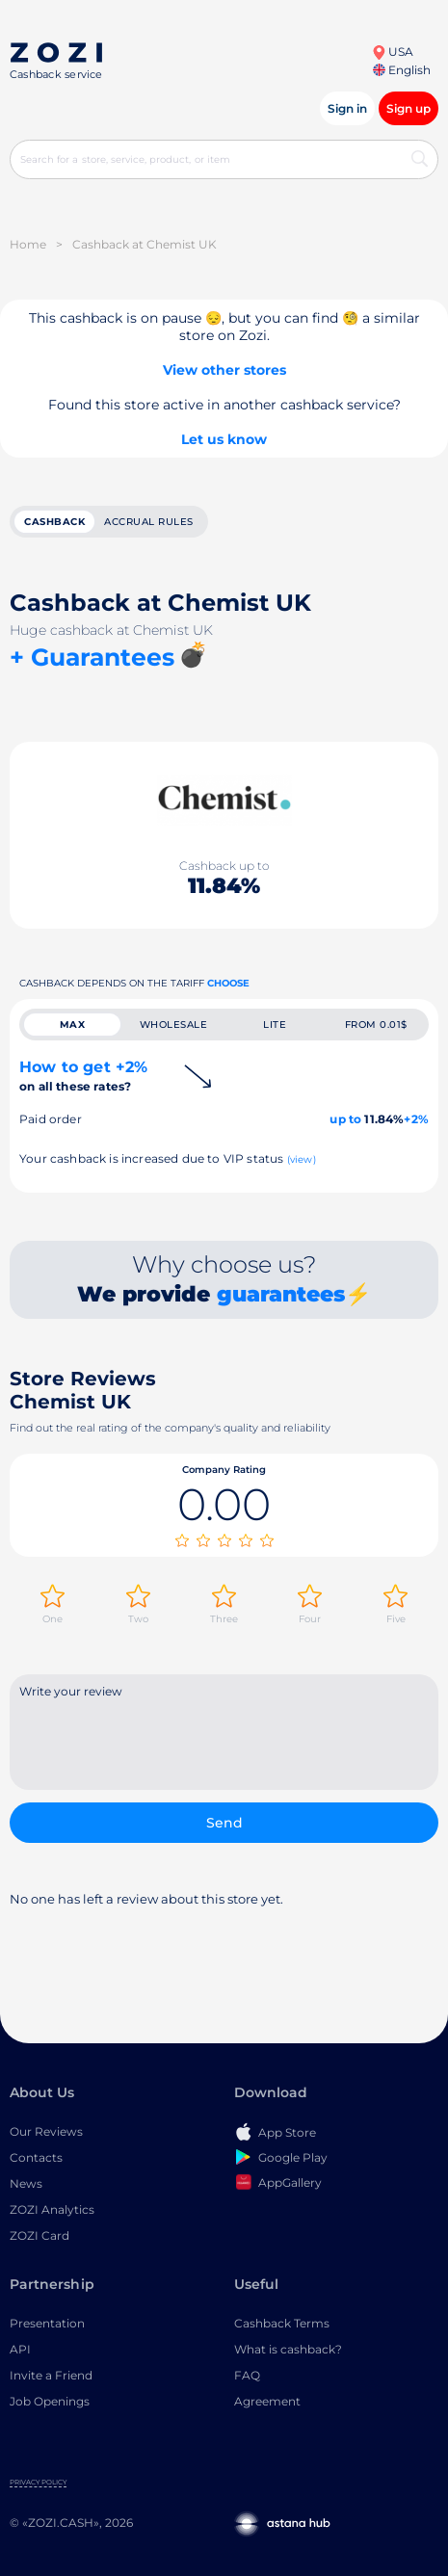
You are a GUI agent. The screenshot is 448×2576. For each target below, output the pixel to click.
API (20, 2349)
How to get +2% (83, 1075)
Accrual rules (149, 521)
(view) (301, 1159)
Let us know (224, 439)
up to (345, 1119)
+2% (416, 1119)
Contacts (36, 2157)
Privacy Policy (38, 2482)
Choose (228, 983)
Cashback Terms (281, 2323)
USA (392, 51)
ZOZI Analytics (52, 2209)
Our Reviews (46, 2131)
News (26, 2183)
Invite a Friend (51, 2375)
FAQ (247, 2375)
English (402, 70)
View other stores (224, 370)
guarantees (281, 1294)
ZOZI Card (39, 2235)
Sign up (408, 108)
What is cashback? (288, 2349)
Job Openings (50, 2401)
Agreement (267, 2401)
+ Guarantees (92, 657)
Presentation (47, 2323)
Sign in (347, 108)
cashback (54, 521)
